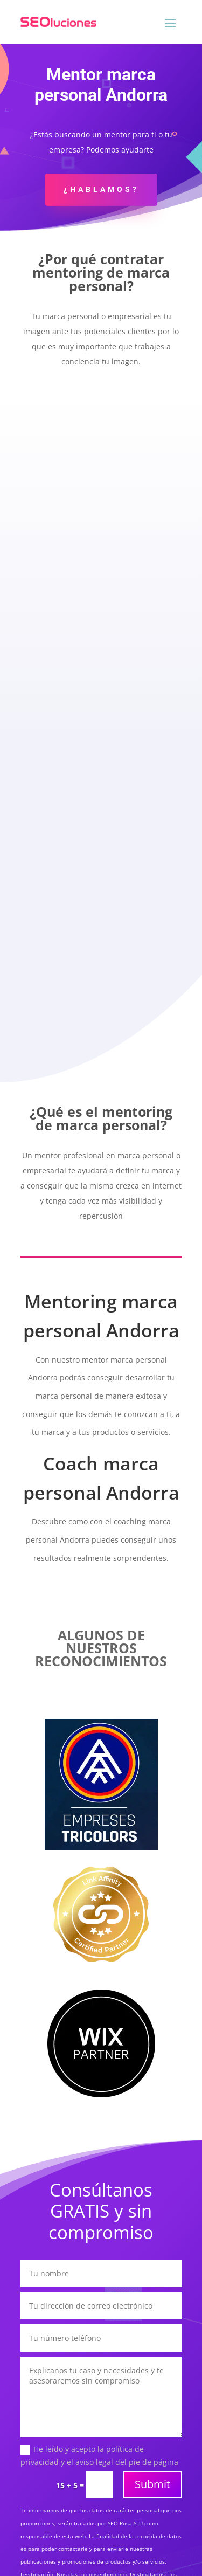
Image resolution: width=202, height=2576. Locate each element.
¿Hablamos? (101, 189)
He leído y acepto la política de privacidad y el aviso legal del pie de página (99, 2455)
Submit (152, 2484)
